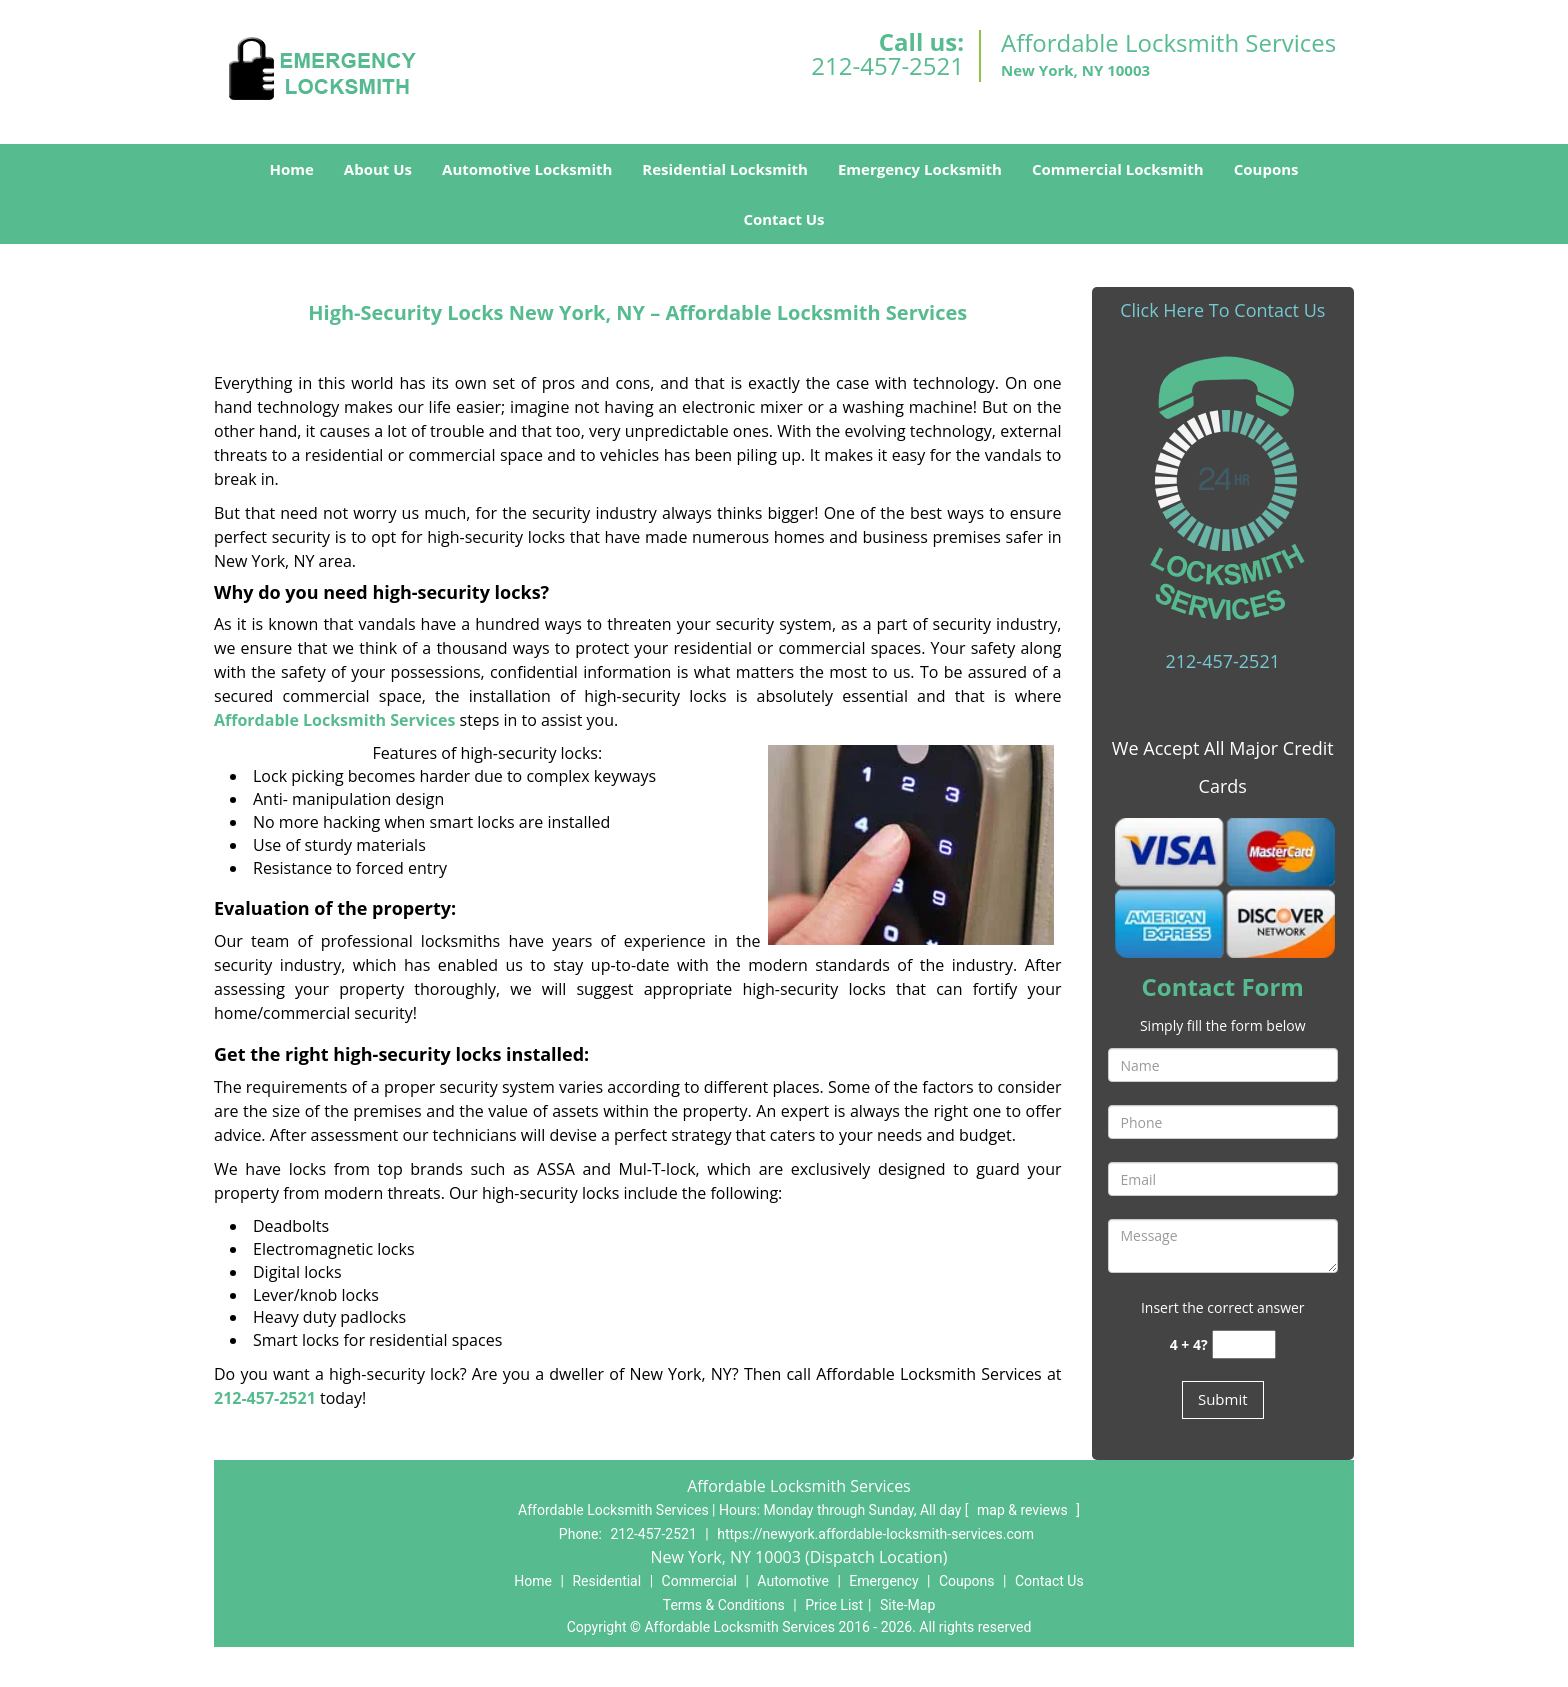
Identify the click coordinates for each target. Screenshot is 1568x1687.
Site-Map (907, 1605)
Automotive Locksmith (527, 169)
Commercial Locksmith (1118, 169)
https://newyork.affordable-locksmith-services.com (875, 1534)
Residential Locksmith (725, 169)
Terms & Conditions (724, 1605)
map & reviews (1024, 1510)
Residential (606, 1581)
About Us (378, 169)
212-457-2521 (887, 65)
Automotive (793, 1581)
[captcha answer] (1244, 1344)
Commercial (699, 1581)
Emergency (883, 1581)
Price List (834, 1605)
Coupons (1266, 169)
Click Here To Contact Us (1222, 310)
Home (291, 169)
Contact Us (783, 219)
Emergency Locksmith (920, 169)
